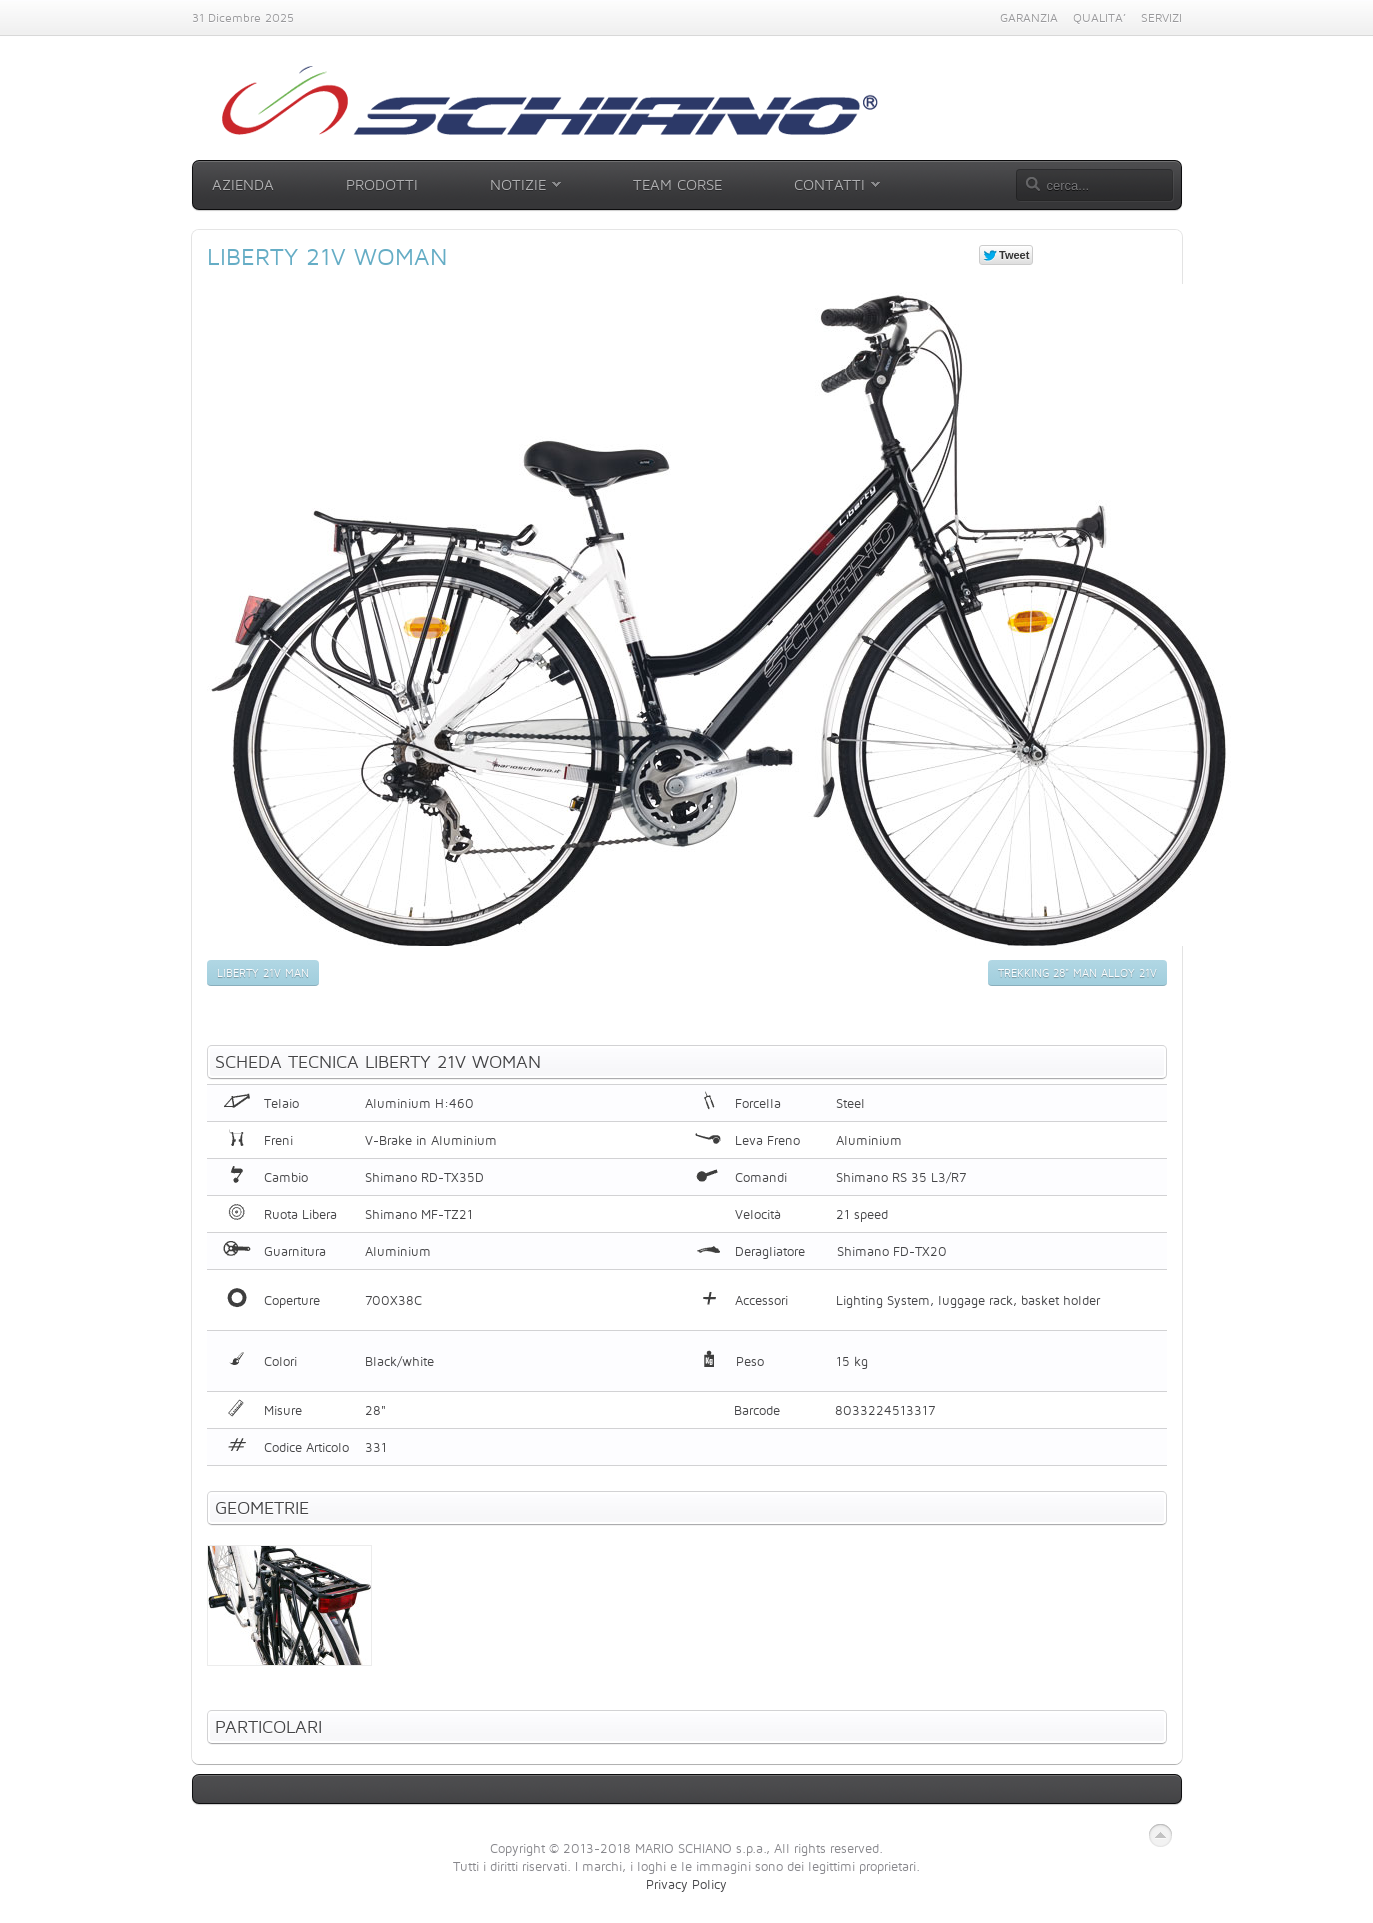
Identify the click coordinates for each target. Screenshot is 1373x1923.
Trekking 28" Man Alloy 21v (1077, 973)
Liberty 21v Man (263, 973)
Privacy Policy (686, 1884)
